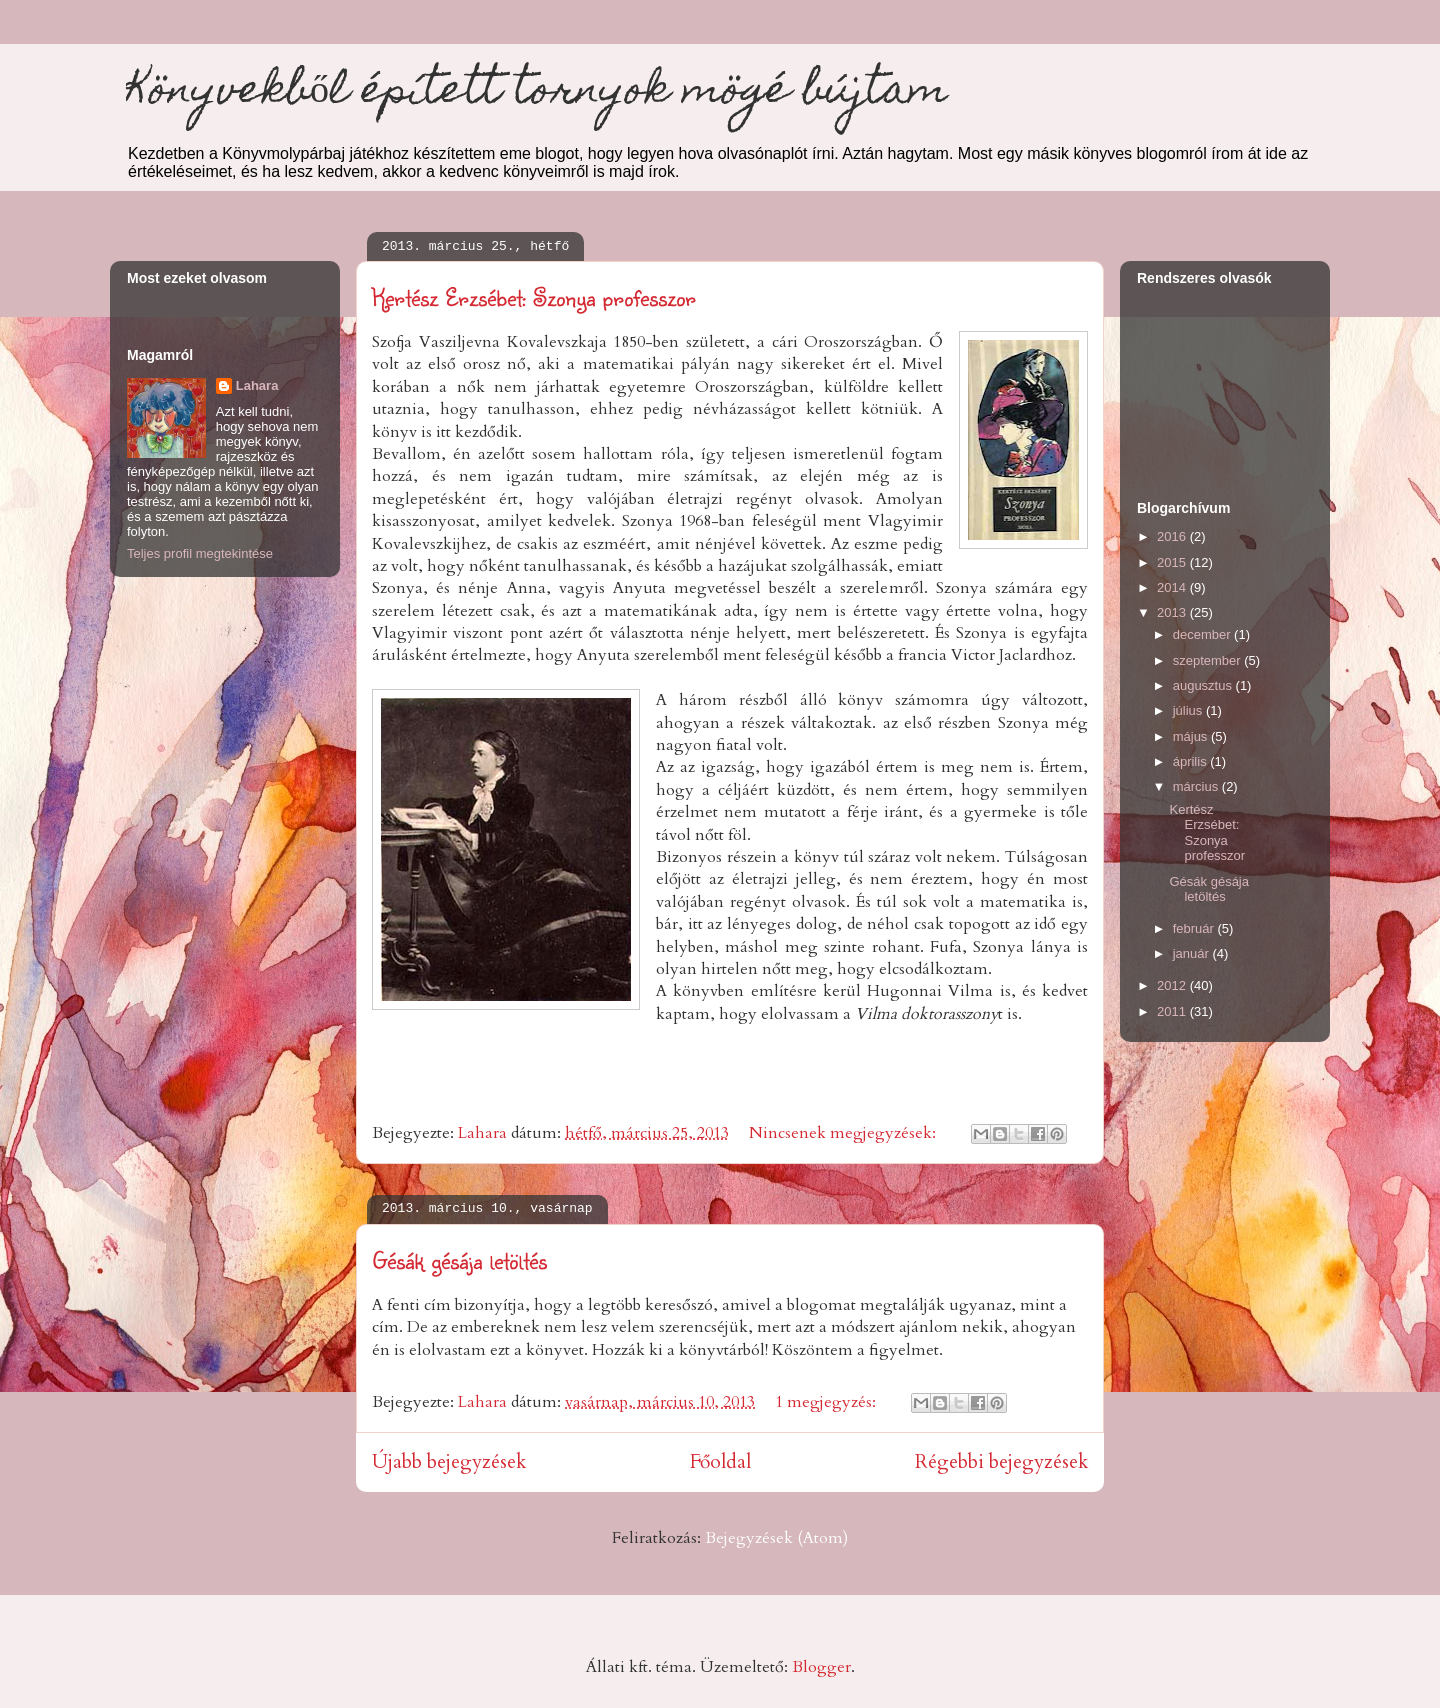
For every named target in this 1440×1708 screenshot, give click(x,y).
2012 (1173, 985)
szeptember (1209, 660)
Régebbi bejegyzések (1001, 1462)
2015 (1173, 562)
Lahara (257, 385)
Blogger (821, 1667)
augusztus (1204, 685)
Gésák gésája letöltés (459, 1260)
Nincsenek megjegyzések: (844, 1133)
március (1197, 786)
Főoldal (720, 1462)
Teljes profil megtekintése (200, 553)
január (1193, 953)
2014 (1173, 587)
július (1189, 710)
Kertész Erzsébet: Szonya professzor (534, 297)
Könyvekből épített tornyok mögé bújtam (537, 93)
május (1192, 736)
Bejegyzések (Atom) (776, 1538)
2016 (1173, 536)
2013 (1173, 612)
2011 (1173, 1011)
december (1203, 634)
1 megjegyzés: (827, 1402)
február (1195, 928)
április (1192, 761)
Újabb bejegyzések (449, 1462)
